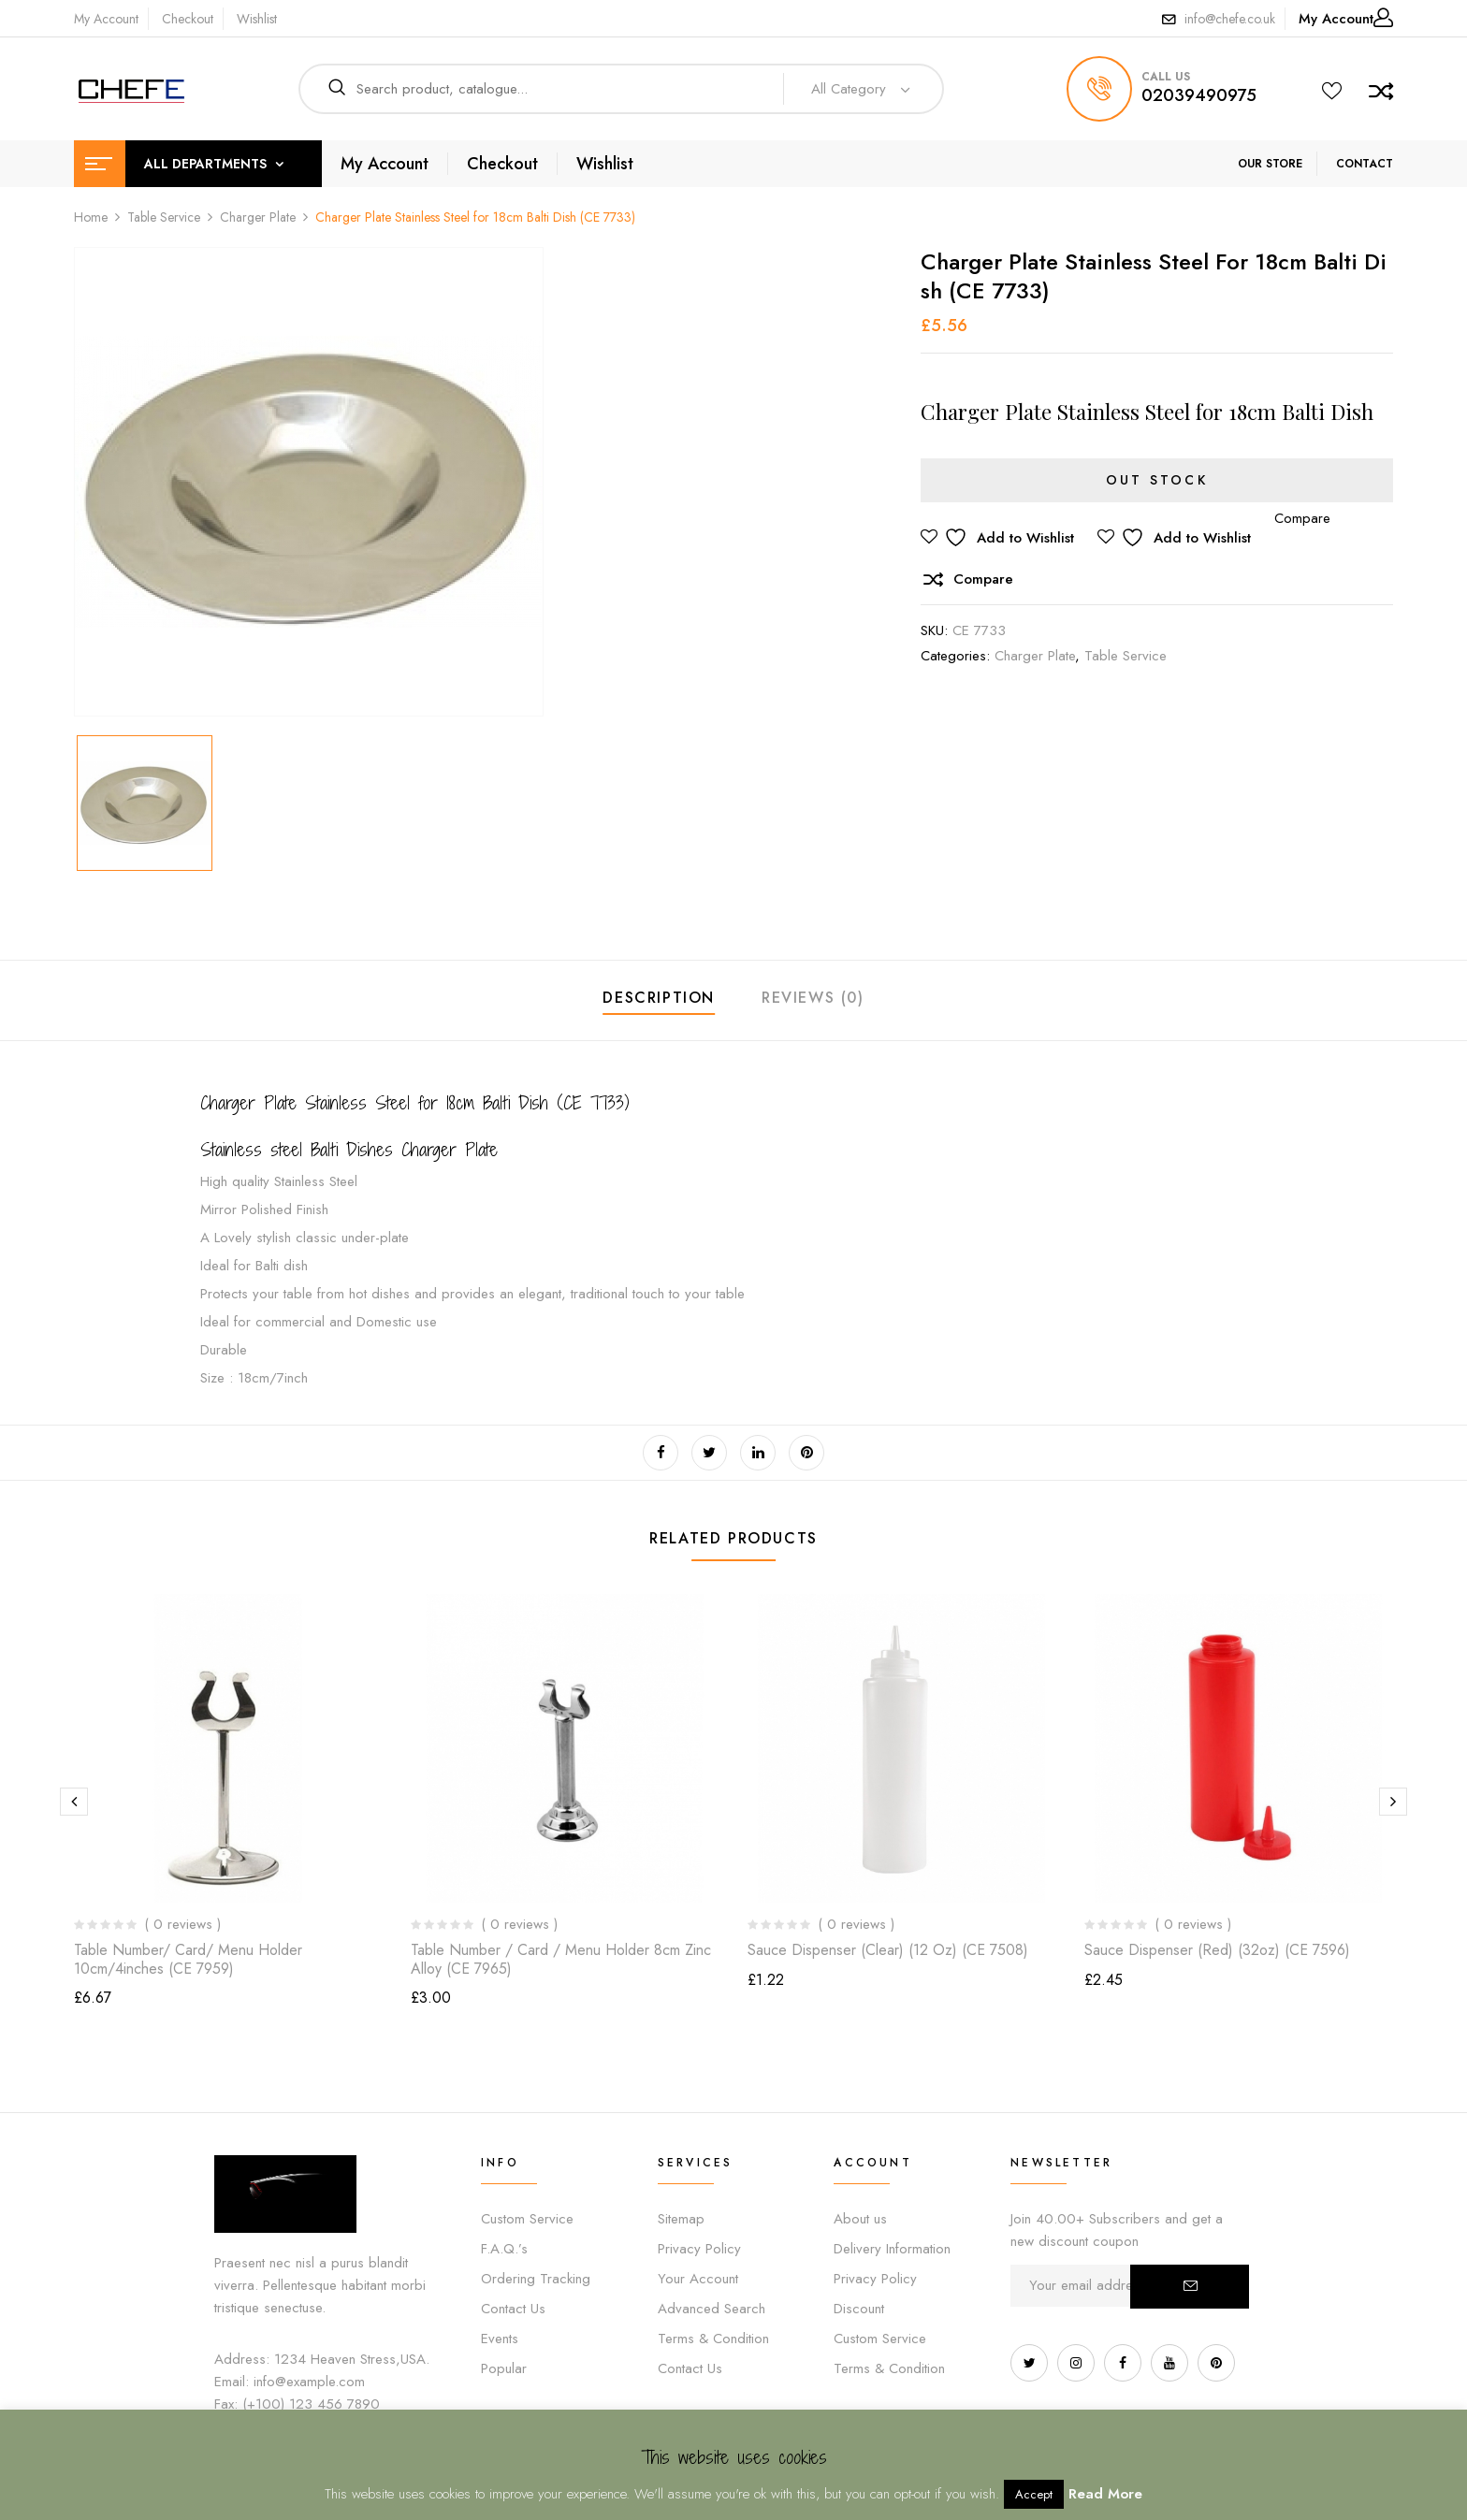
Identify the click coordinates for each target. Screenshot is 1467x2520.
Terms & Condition (713, 2338)
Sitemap (681, 2219)
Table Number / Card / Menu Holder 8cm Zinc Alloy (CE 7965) (561, 1958)
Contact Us (513, 2308)
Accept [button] (1034, 2494)
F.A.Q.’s (504, 2248)
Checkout (187, 18)
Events (499, 2338)
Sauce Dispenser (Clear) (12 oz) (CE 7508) (888, 1950)
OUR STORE (1270, 163)
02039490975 (1198, 95)
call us (1165, 76)
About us (860, 2219)
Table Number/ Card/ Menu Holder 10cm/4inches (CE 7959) (188, 1958)
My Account (106, 18)
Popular (504, 2368)
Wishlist (257, 18)
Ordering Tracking (535, 2278)
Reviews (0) (813, 997)
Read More (1105, 2494)
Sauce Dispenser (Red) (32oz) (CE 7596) (1217, 1950)
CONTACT (1364, 163)
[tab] (659, 1000)
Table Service (163, 217)
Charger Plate (258, 217)
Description (659, 997)
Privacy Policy (699, 2248)
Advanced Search (711, 2308)
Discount (859, 2308)
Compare (983, 579)
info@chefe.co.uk (1229, 18)
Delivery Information (892, 2248)
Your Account (698, 2278)
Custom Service (527, 2219)
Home (91, 217)
